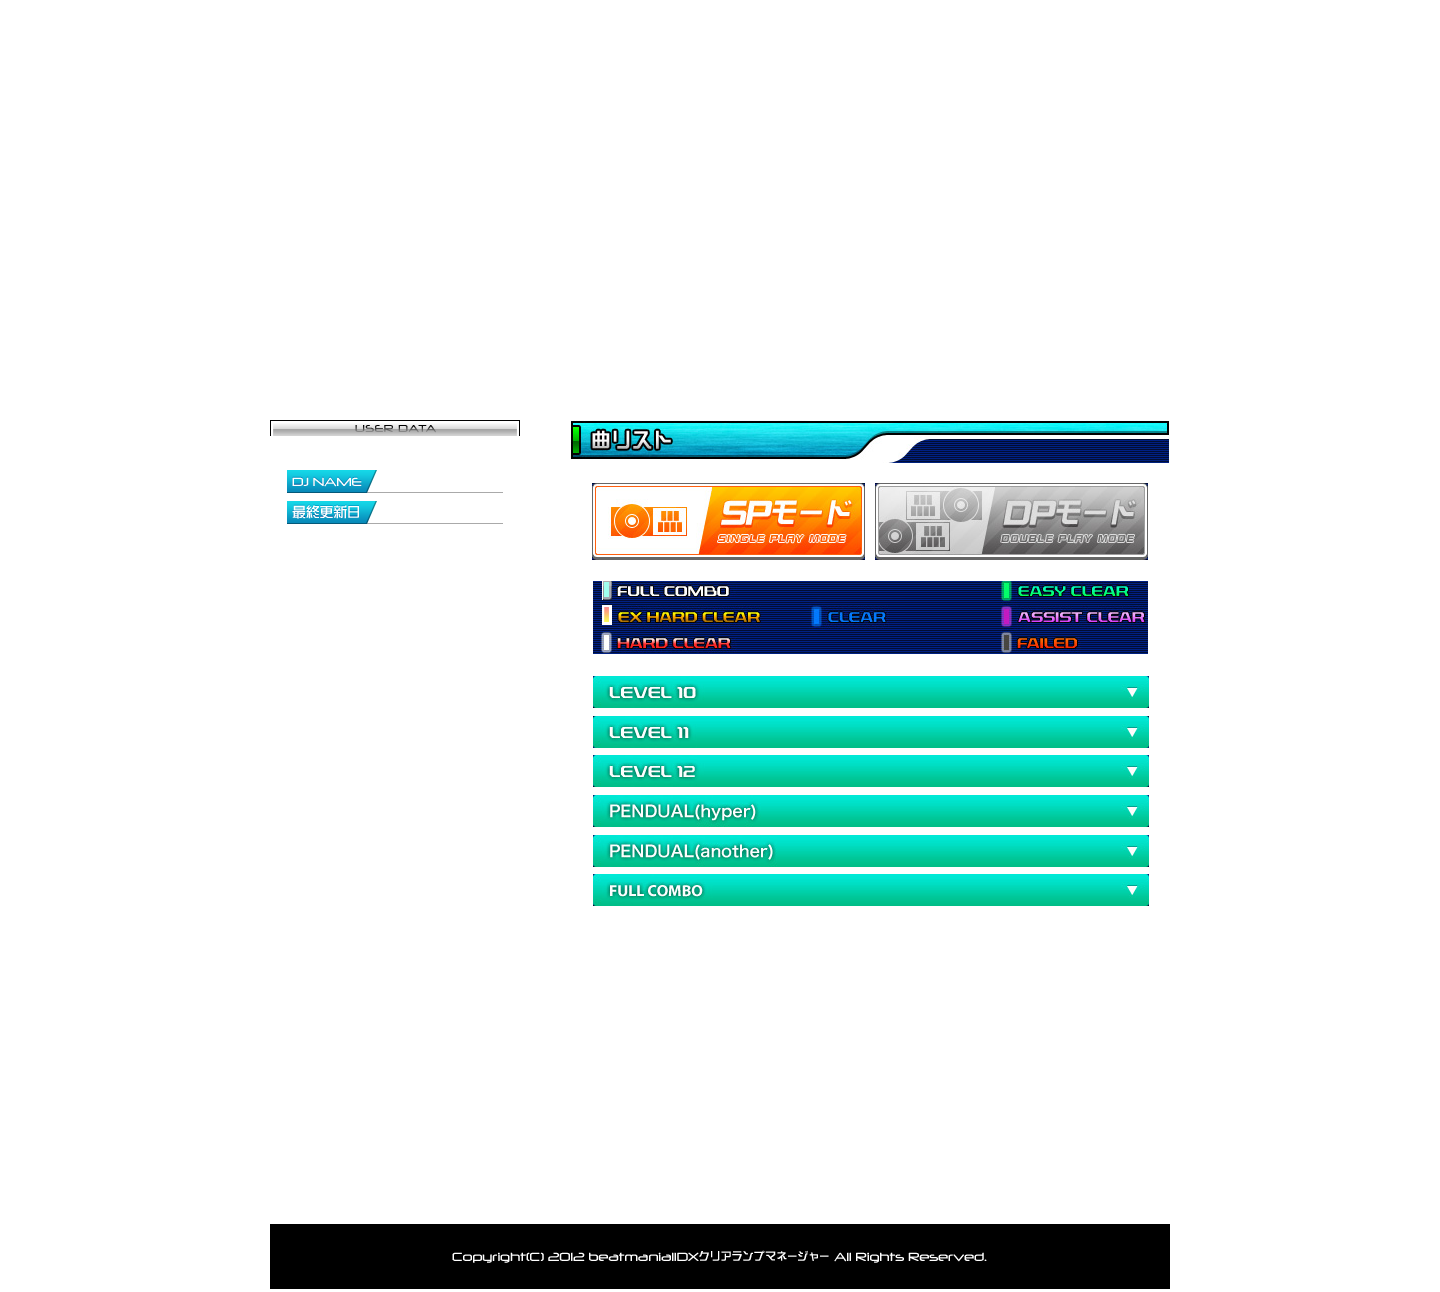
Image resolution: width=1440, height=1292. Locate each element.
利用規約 (935, 1197)
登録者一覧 (645, 335)
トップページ (345, 335)
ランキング (945, 335)
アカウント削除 (822, 1197)
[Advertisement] (804, 1005)
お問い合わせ (1095, 335)
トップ (385, 1197)
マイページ (495, 335)
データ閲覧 (795, 335)
